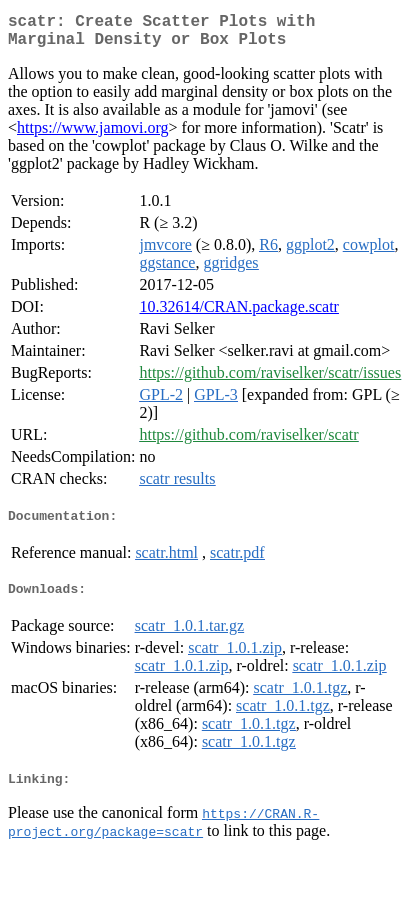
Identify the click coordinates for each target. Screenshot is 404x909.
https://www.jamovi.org (93, 135)
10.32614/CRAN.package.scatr (239, 314)
